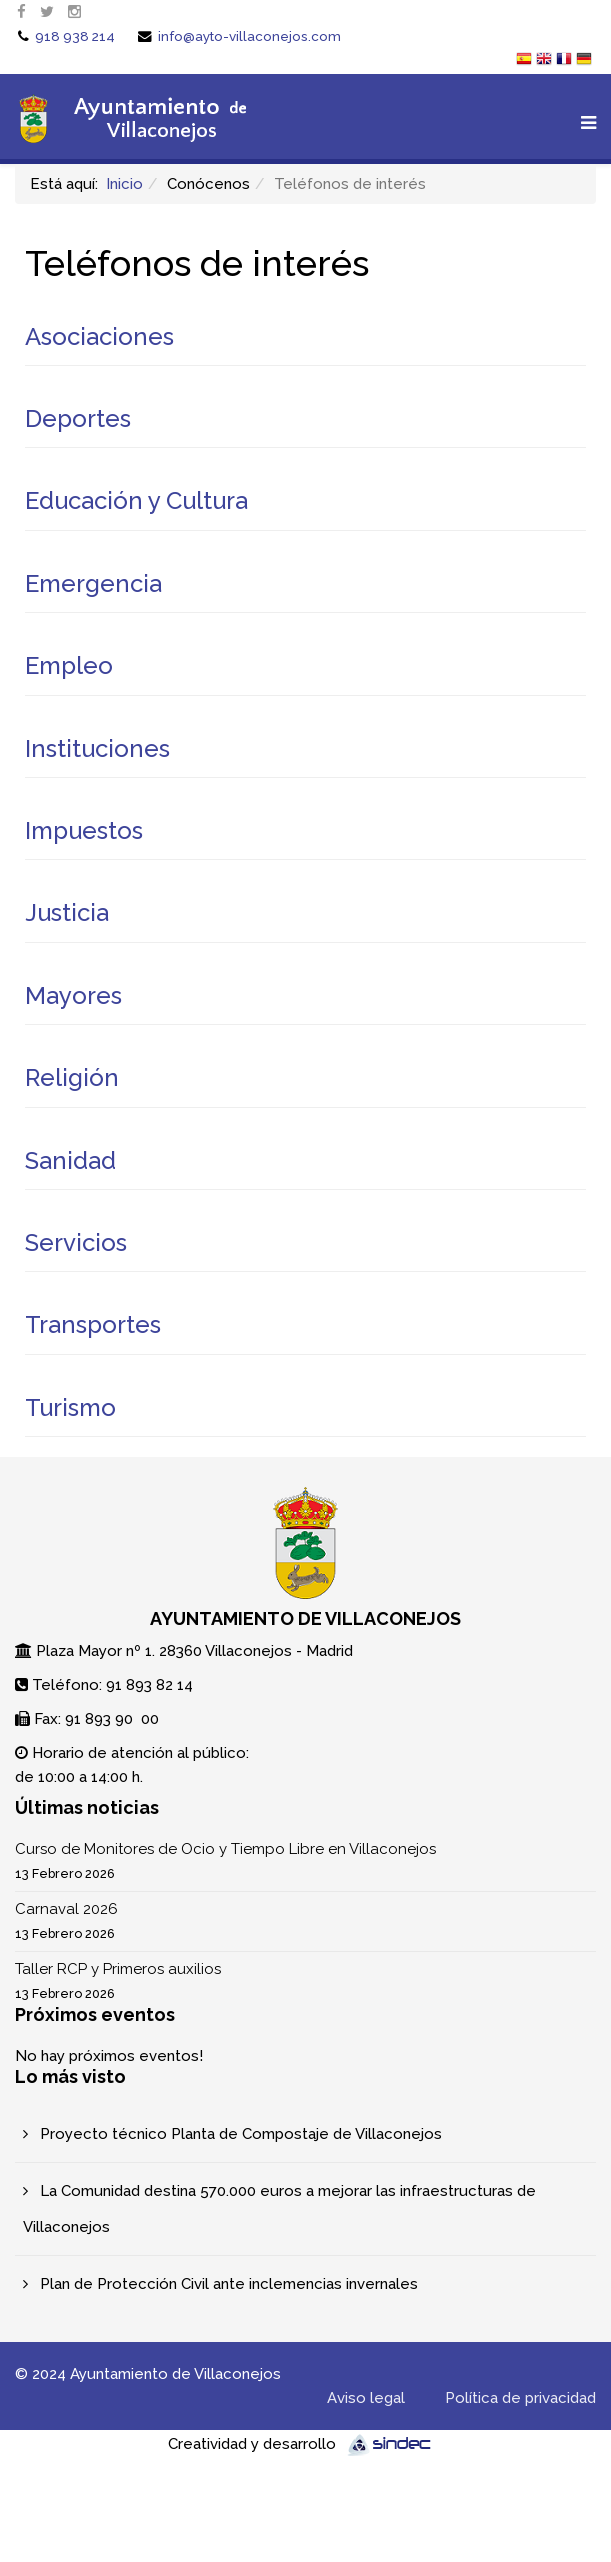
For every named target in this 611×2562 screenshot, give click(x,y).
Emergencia (93, 583)
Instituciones (97, 748)
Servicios (76, 1242)
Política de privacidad (520, 2398)
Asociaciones (99, 336)
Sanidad (70, 1160)
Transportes (93, 1324)
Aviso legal (366, 2398)
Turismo (70, 1407)
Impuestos (84, 830)
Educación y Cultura (136, 500)
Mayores (73, 995)
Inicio (124, 184)
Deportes (78, 418)
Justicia (67, 912)
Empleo (69, 665)
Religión (72, 1077)
